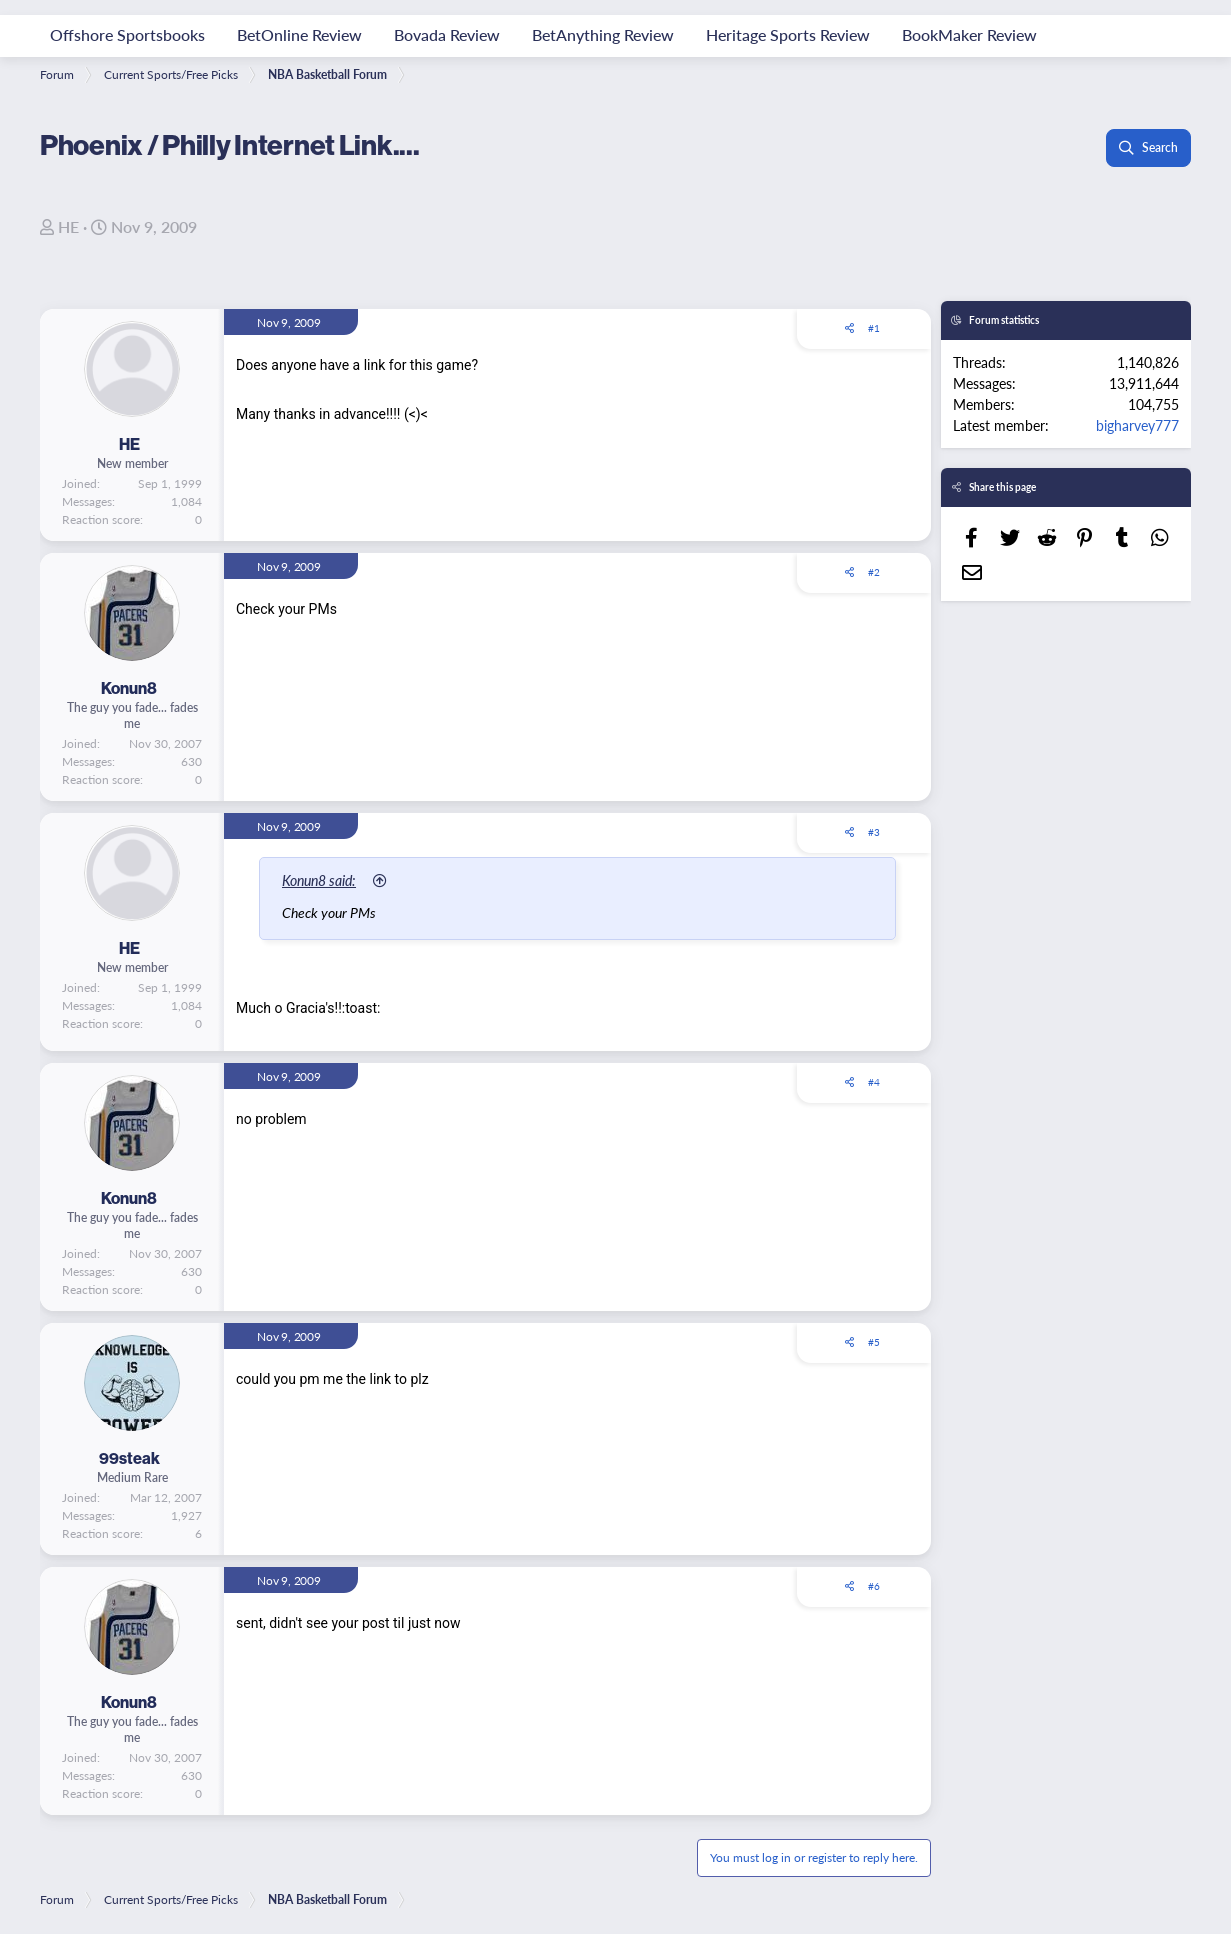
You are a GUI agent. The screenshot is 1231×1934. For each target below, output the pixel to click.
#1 (874, 328)
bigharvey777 (1137, 425)
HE (68, 226)
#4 (874, 1082)
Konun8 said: (320, 880)
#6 (874, 1586)
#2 (874, 572)
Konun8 (129, 688)
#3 (874, 832)
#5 (874, 1342)
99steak (129, 1458)
